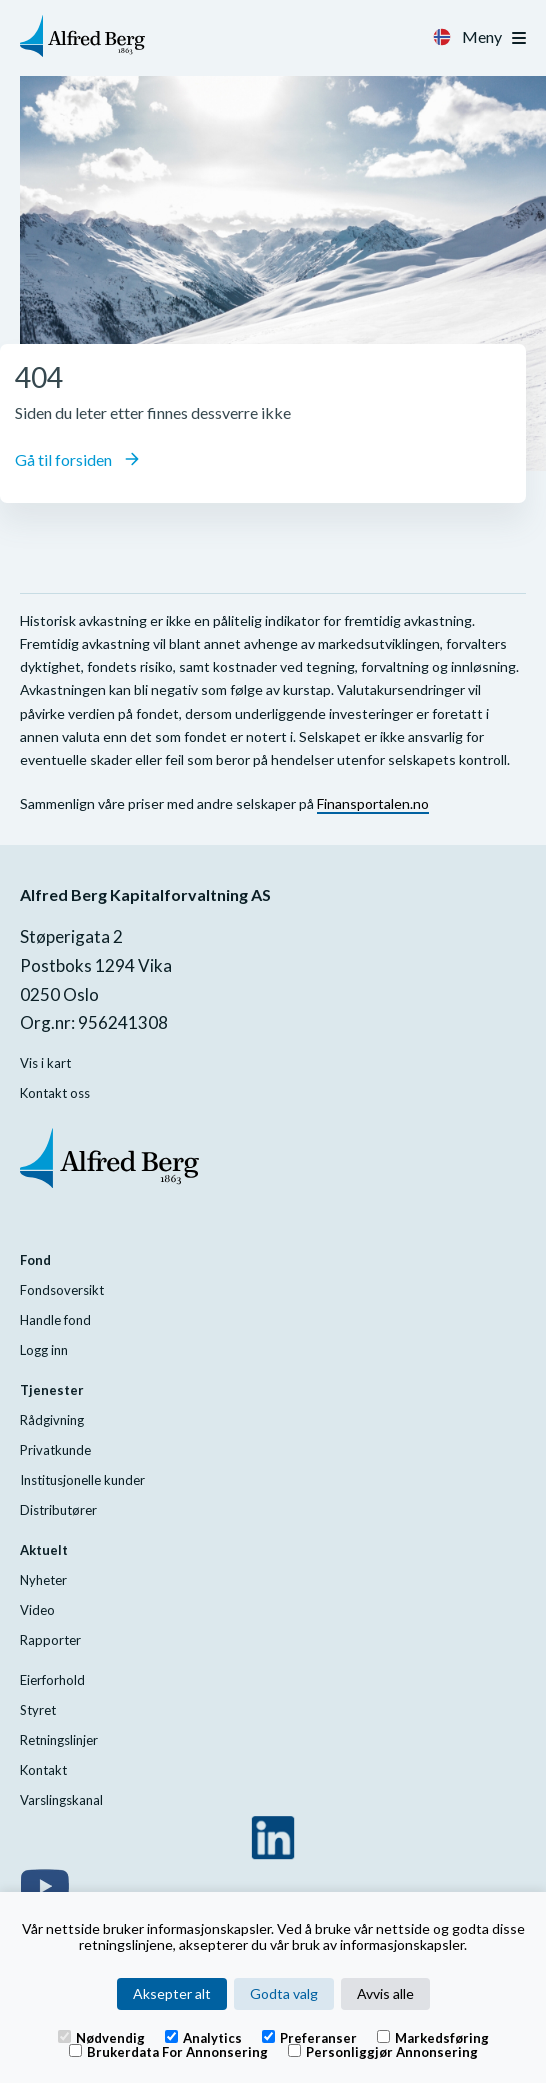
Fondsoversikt (62, 1290)
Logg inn (44, 1350)
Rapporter (50, 1640)
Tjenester (52, 1390)
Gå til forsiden (77, 459)
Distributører (58, 1510)
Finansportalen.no (373, 803)
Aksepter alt (172, 1993)
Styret (38, 1710)
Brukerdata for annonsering (168, 2051)
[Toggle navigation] (519, 38)
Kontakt (43, 1770)
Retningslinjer (59, 1740)
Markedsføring (433, 2037)
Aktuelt (44, 1550)
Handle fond (55, 1320)
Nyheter (43, 1580)
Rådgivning (52, 1420)
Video (37, 1610)
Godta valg (284, 1993)
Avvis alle (385, 1993)
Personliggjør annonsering (383, 2051)
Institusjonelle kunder (82, 1480)
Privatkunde (55, 1450)
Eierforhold (52, 1680)
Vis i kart (45, 1063)
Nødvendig (101, 2037)
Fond (35, 1260)
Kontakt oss (55, 1093)
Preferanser (309, 2037)
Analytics (203, 2037)
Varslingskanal (61, 1800)
